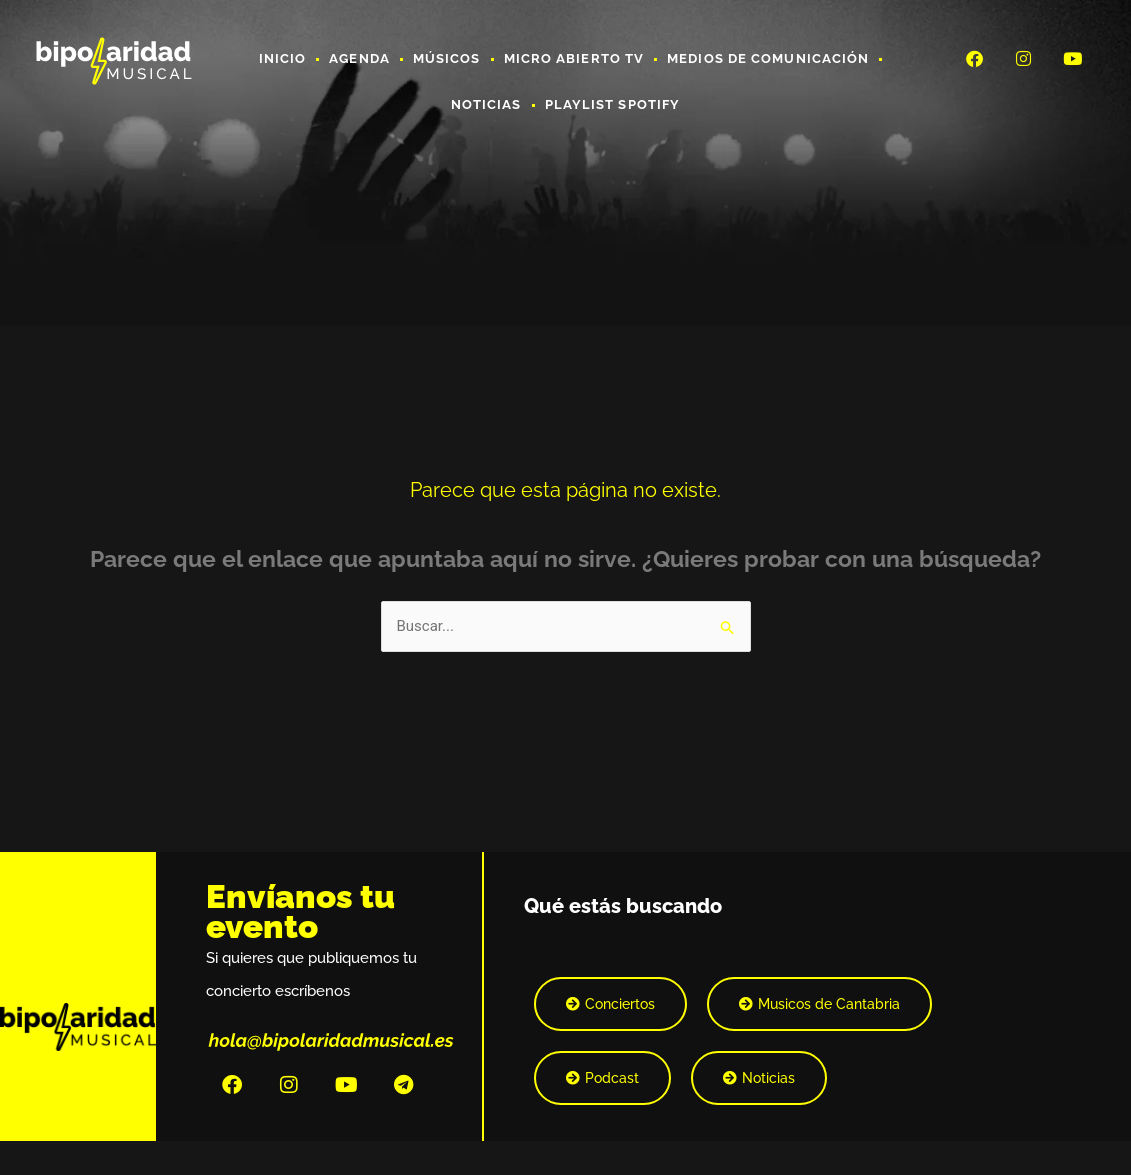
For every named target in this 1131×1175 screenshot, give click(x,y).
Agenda (359, 58)
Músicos (447, 58)
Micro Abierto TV (574, 58)
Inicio (283, 58)
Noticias (486, 104)
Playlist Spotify (613, 104)
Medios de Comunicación (768, 58)
